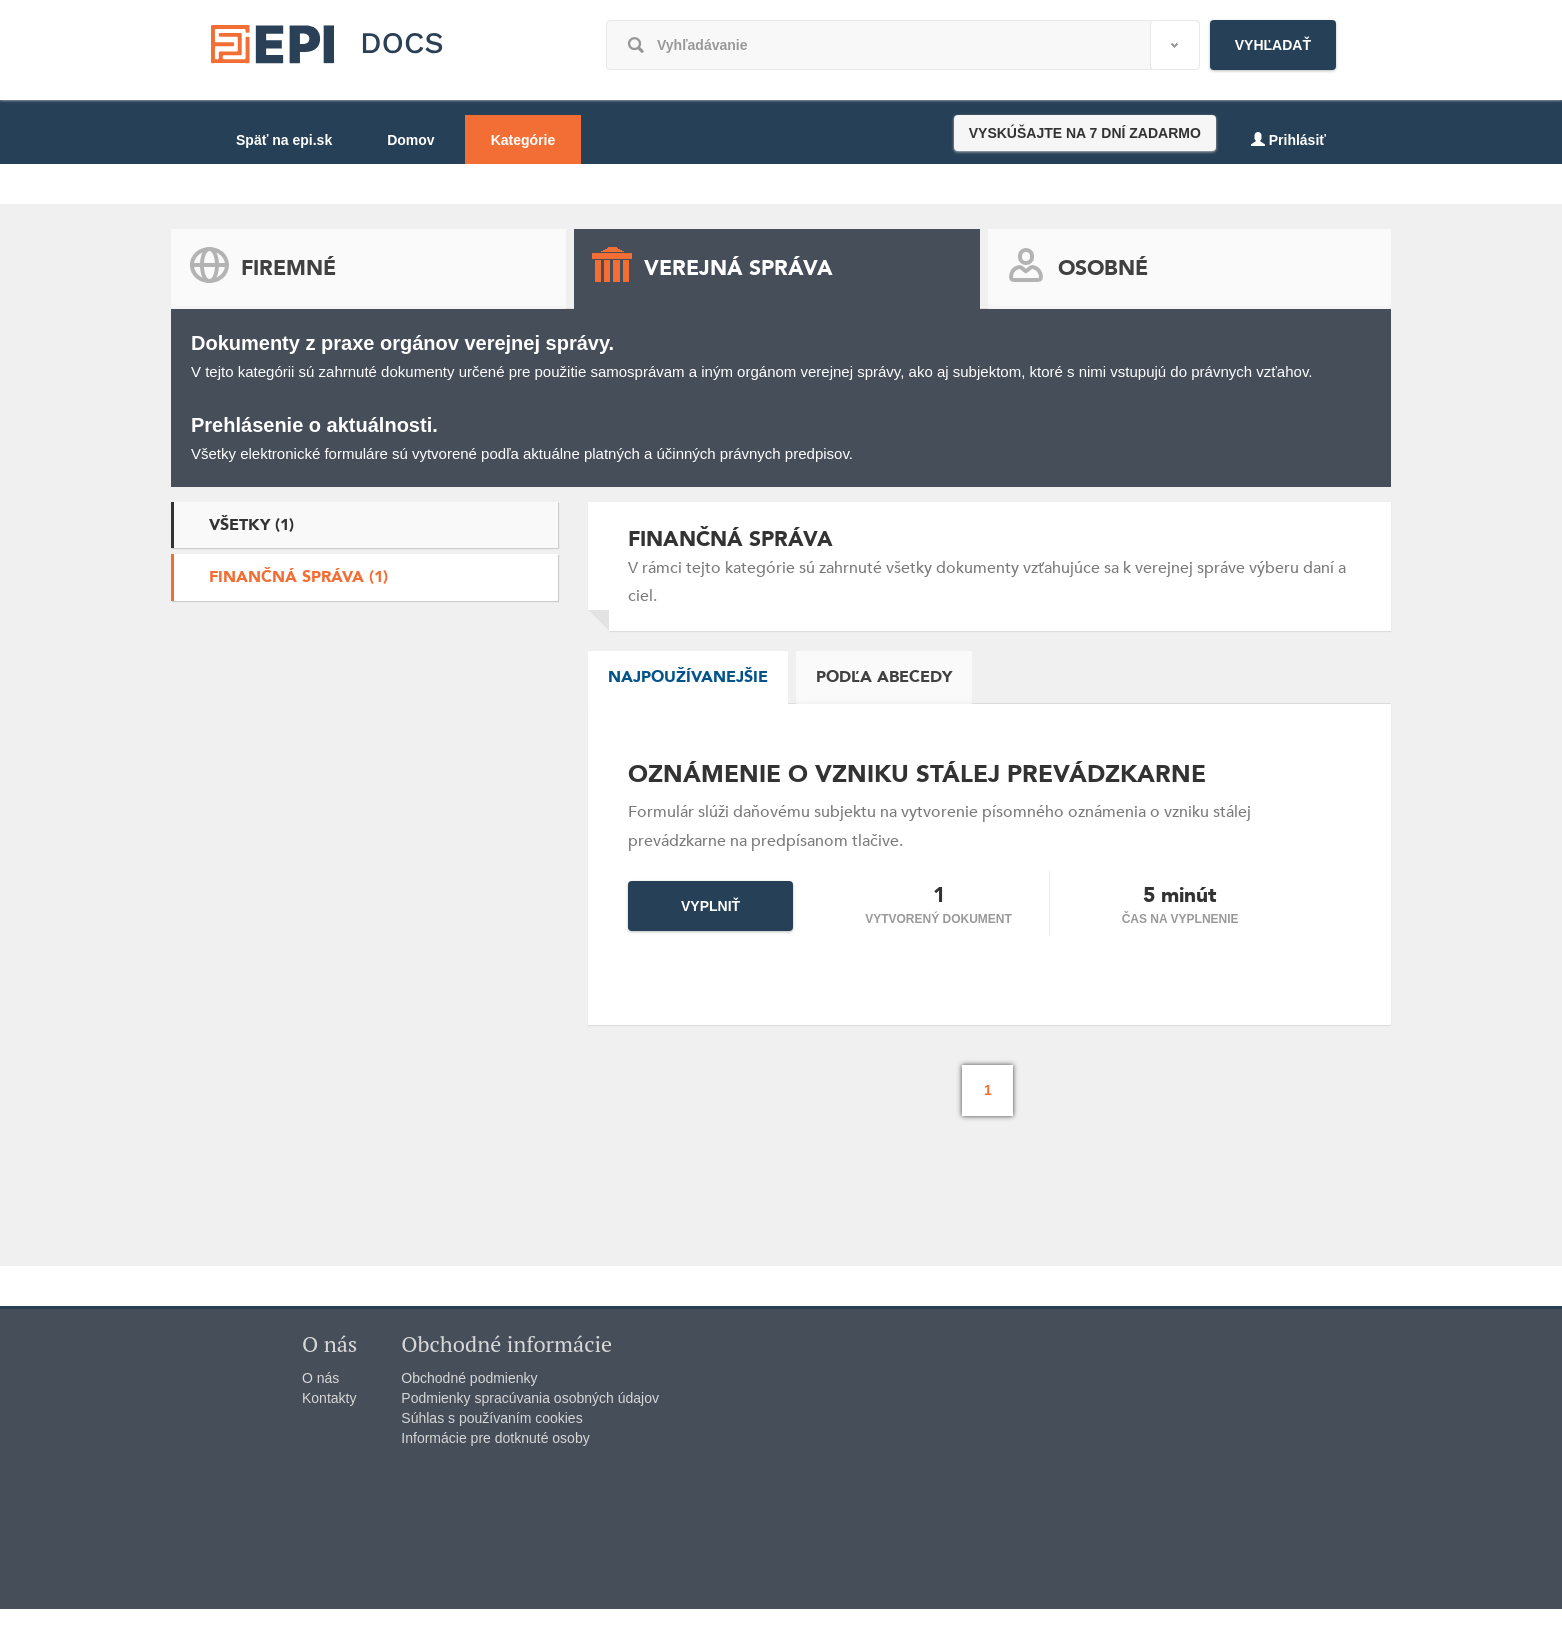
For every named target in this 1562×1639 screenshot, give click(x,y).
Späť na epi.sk (284, 140)
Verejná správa (738, 268)
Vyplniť (710, 906)
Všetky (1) (251, 525)
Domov (410, 140)
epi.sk (331, 57)
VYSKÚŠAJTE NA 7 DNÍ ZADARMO (1085, 133)
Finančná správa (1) (298, 577)
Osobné (1103, 268)
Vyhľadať (1273, 45)
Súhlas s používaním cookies (491, 1418)
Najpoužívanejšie (688, 677)
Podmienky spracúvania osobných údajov (530, 1398)
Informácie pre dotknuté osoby (495, 1438)
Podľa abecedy (884, 677)
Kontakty (329, 1398)
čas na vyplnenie (1180, 919)
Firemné (288, 268)
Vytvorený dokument (938, 919)
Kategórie (523, 140)
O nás (320, 1378)
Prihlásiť (1288, 140)
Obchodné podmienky (469, 1378)
